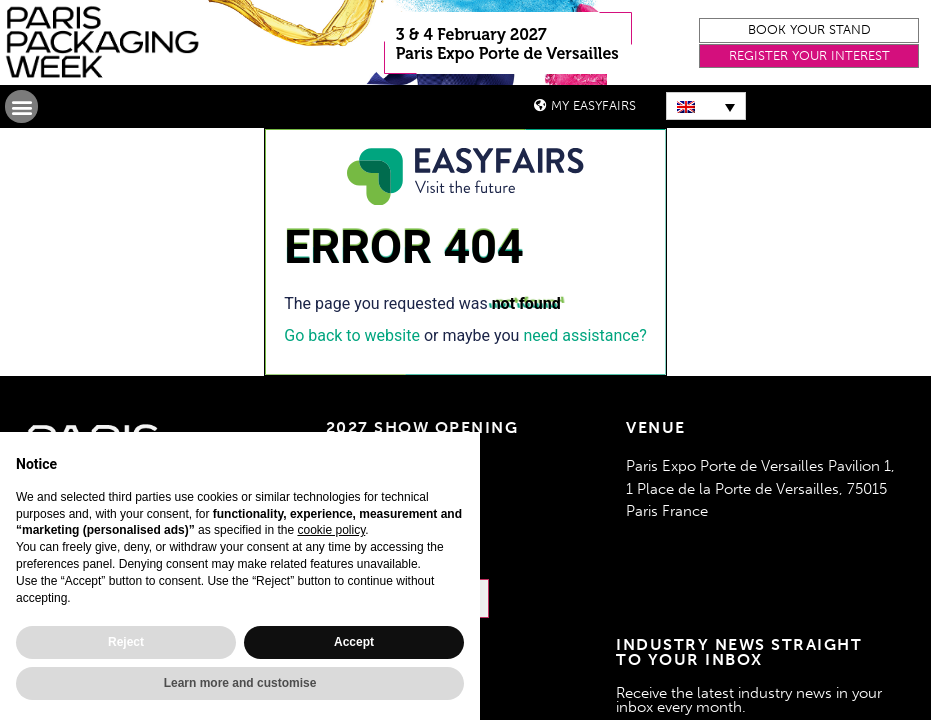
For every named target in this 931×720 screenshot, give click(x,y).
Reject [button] (126, 642)
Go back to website (352, 335)
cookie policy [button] (331, 530)
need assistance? (584, 335)
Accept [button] (354, 642)
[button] (809, 30)
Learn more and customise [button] (240, 683)
